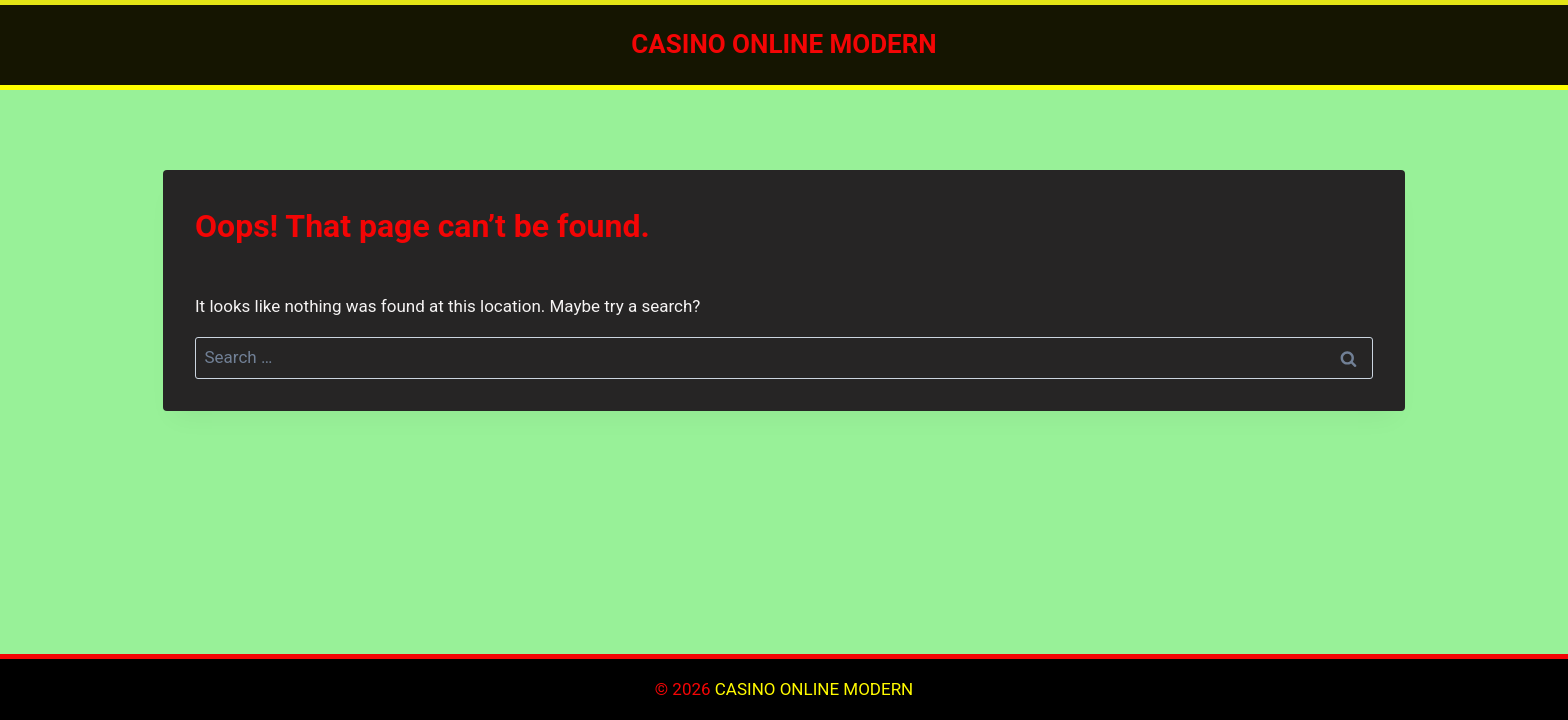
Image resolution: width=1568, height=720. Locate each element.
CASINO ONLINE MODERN (814, 689)
